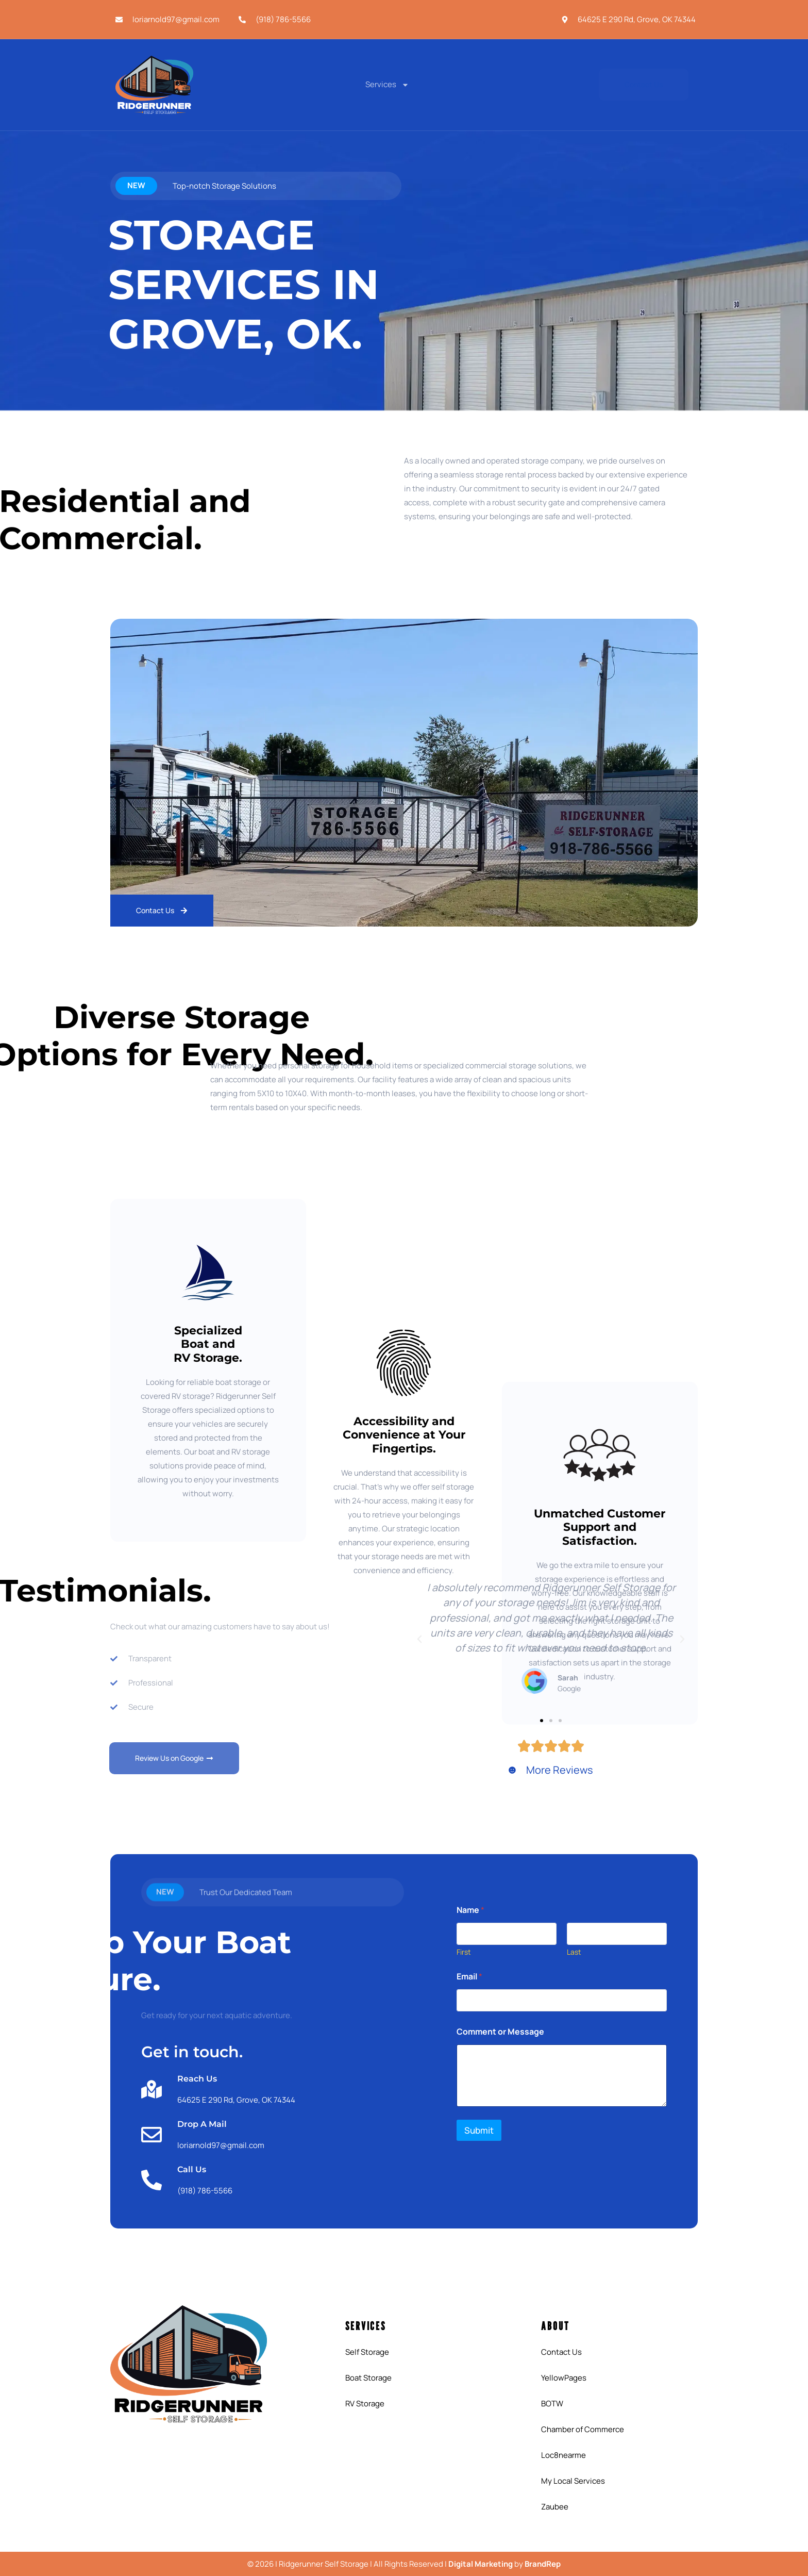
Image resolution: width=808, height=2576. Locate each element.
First (464, 1951)
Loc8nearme (563, 2455)
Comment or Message (500, 2032)
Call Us (191, 2169)
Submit (479, 2130)
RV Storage (364, 2403)
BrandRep (543, 2563)
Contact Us (561, 2352)
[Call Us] (151, 2180)
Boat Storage (368, 2377)
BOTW (552, 2403)
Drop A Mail (202, 2124)
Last (574, 1951)
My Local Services (573, 2480)
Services (387, 85)
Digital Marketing (480, 2563)
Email (469, 1976)
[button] (419, 1639)
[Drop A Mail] (151, 2134)
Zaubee (554, 2506)
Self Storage (367, 2352)
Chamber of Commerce (582, 2429)
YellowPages (563, 2377)
